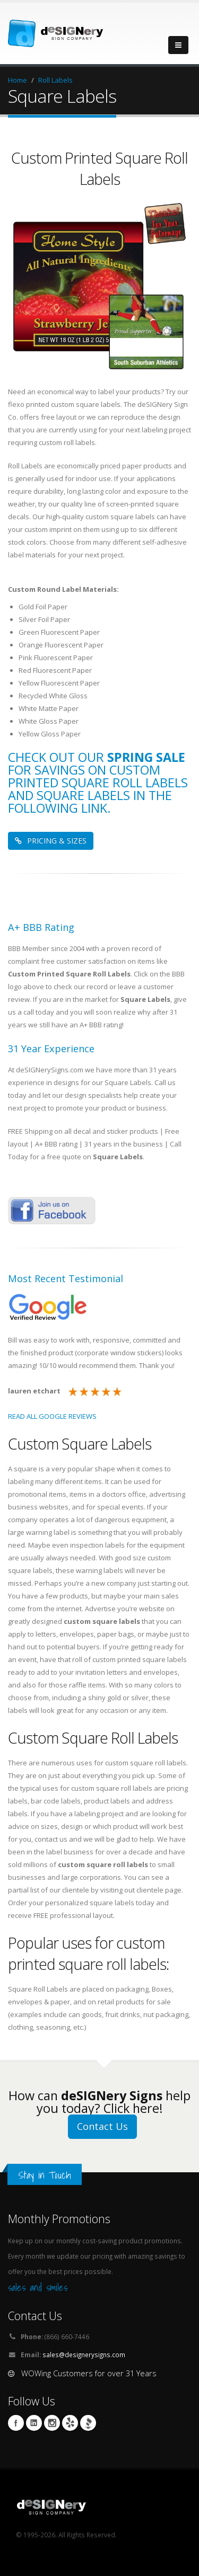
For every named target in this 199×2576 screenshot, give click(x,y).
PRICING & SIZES (50, 841)
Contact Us (102, 2126)
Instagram (52, 2423)
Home (17, 80)
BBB (88, 2423)
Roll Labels (55, 80)
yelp (70, 2423)
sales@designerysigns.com (83, 2354)
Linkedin (34, 2423)
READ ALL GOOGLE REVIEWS (52, 1416)
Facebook (16, 2423)
